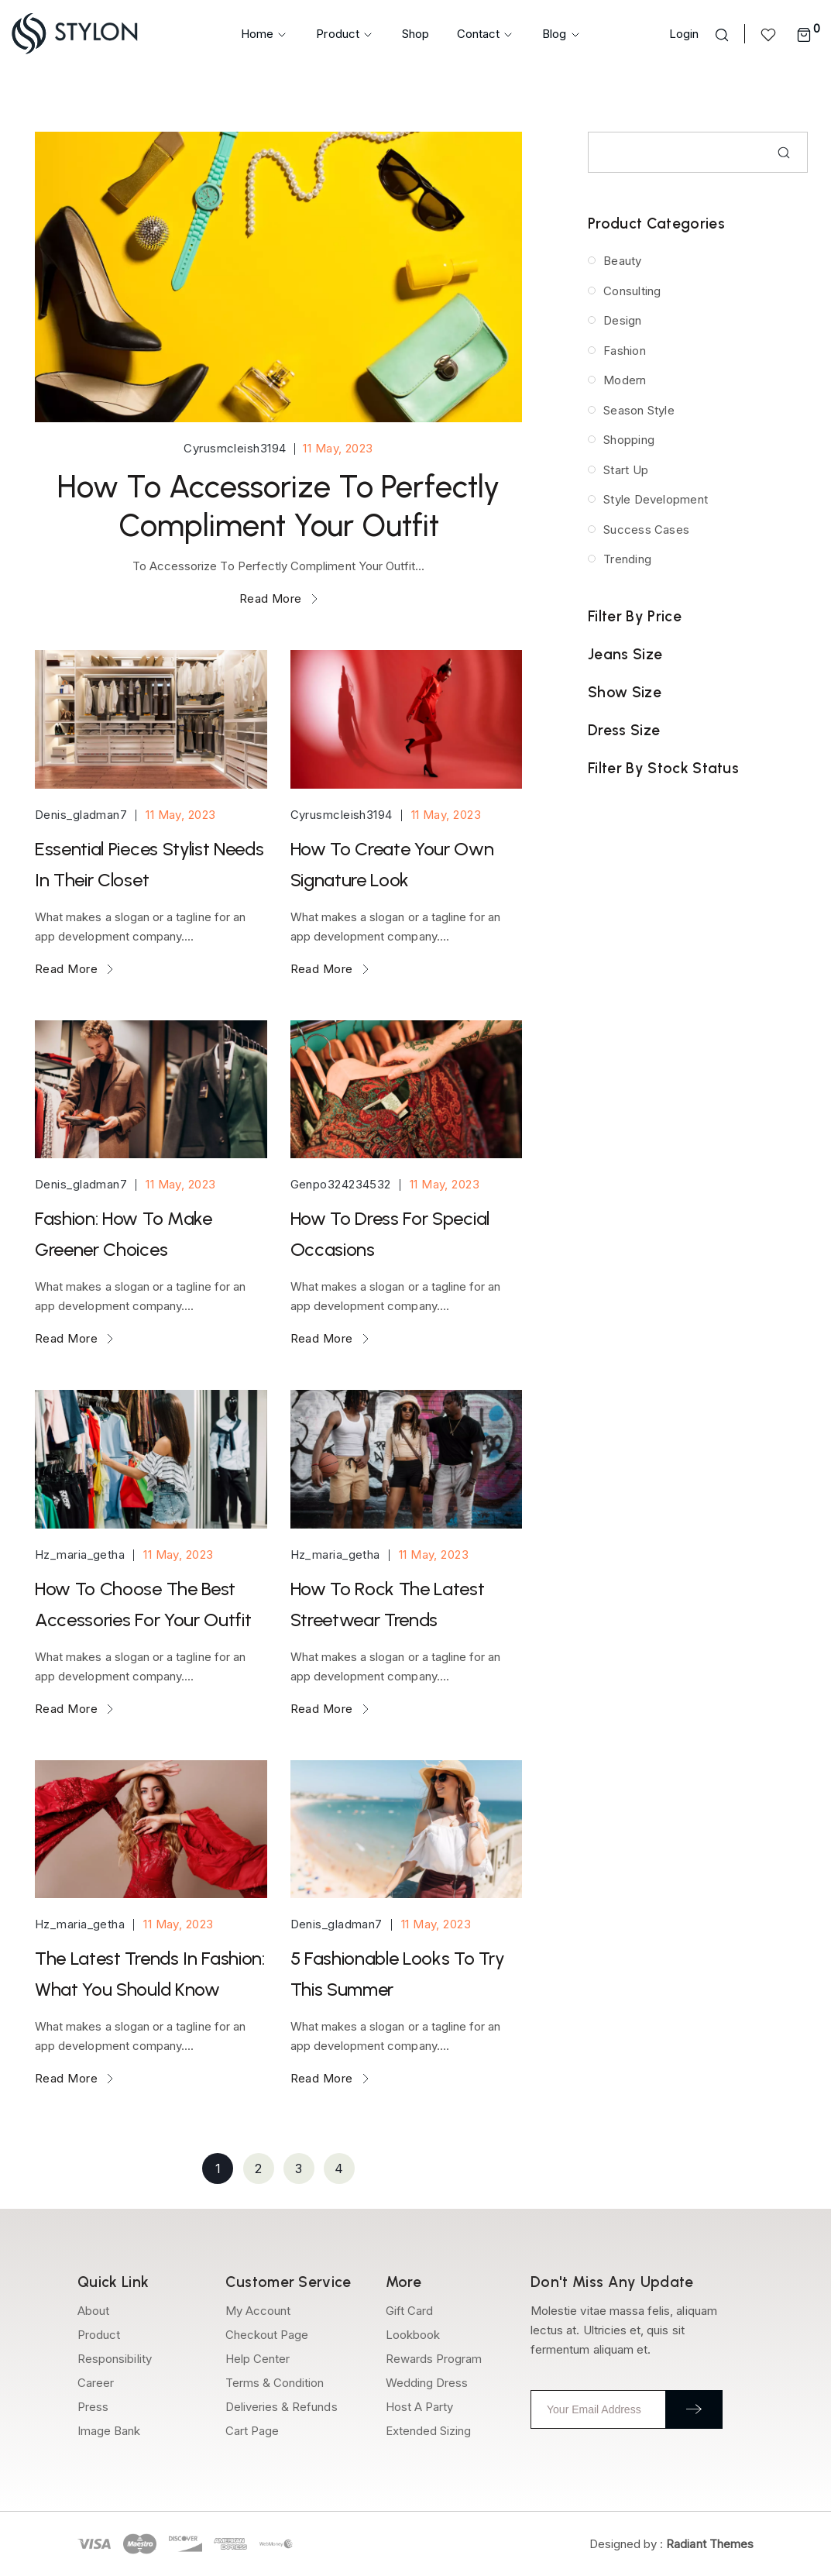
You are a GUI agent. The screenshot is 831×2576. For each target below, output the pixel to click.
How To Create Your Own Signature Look (392, 864)
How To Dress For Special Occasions (389, 1233)
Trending (626, 559)
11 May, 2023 (336, 448)
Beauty (621, 260)
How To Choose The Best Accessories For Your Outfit (143, 1604)
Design (621, 320)
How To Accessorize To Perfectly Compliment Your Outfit (278, 506)
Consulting (631, 291)
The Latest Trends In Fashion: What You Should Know (150, 1973)
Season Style (638, 410)
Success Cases (645, 529)
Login (684, 33)
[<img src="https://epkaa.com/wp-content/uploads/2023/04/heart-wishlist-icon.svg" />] (771, 33)
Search (784, 153)
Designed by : (671, 2543)
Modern (624, 380)
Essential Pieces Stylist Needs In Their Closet (149, 864)
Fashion (623, 350)
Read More (279, 598)
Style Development (654, 499)
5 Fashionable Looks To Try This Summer (397, 1973)
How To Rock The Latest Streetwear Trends (387, 1604)
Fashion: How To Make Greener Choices (123, 1233)
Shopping (628, 439)
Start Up (625, 470)
